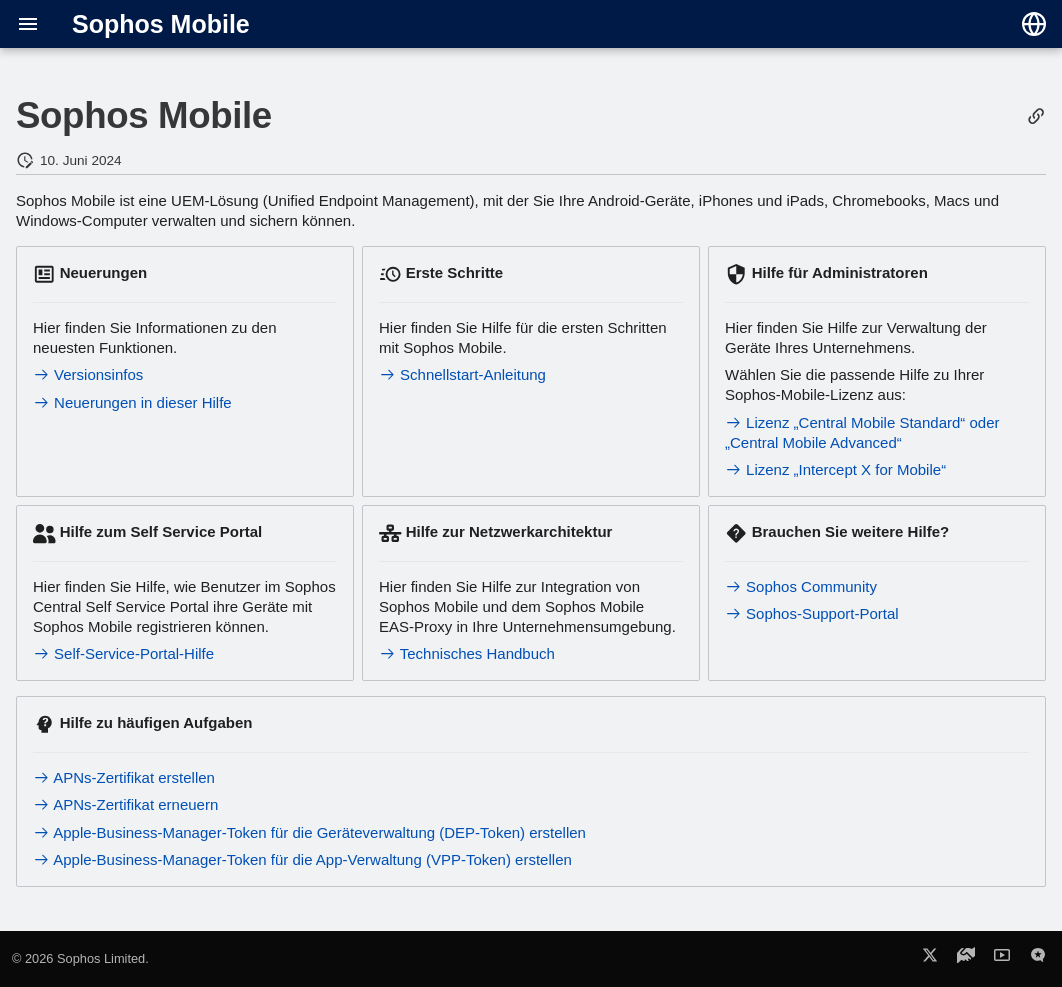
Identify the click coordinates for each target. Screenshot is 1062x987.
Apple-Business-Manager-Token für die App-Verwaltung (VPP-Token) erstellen (302, 859)
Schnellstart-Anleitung (462, 374)
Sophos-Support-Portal (812, 613)
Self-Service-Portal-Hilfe (123, 653)
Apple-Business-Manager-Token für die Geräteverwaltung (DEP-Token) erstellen (309, 832)
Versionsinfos (88, 374)
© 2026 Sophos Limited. (80, 958)
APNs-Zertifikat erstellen (124, 777)
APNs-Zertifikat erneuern (125, 804)
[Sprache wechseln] (1034, 24)
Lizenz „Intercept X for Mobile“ (835, 469)
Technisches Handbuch (467, 653)
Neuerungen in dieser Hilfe (132, 402)
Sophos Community (801, 586)
